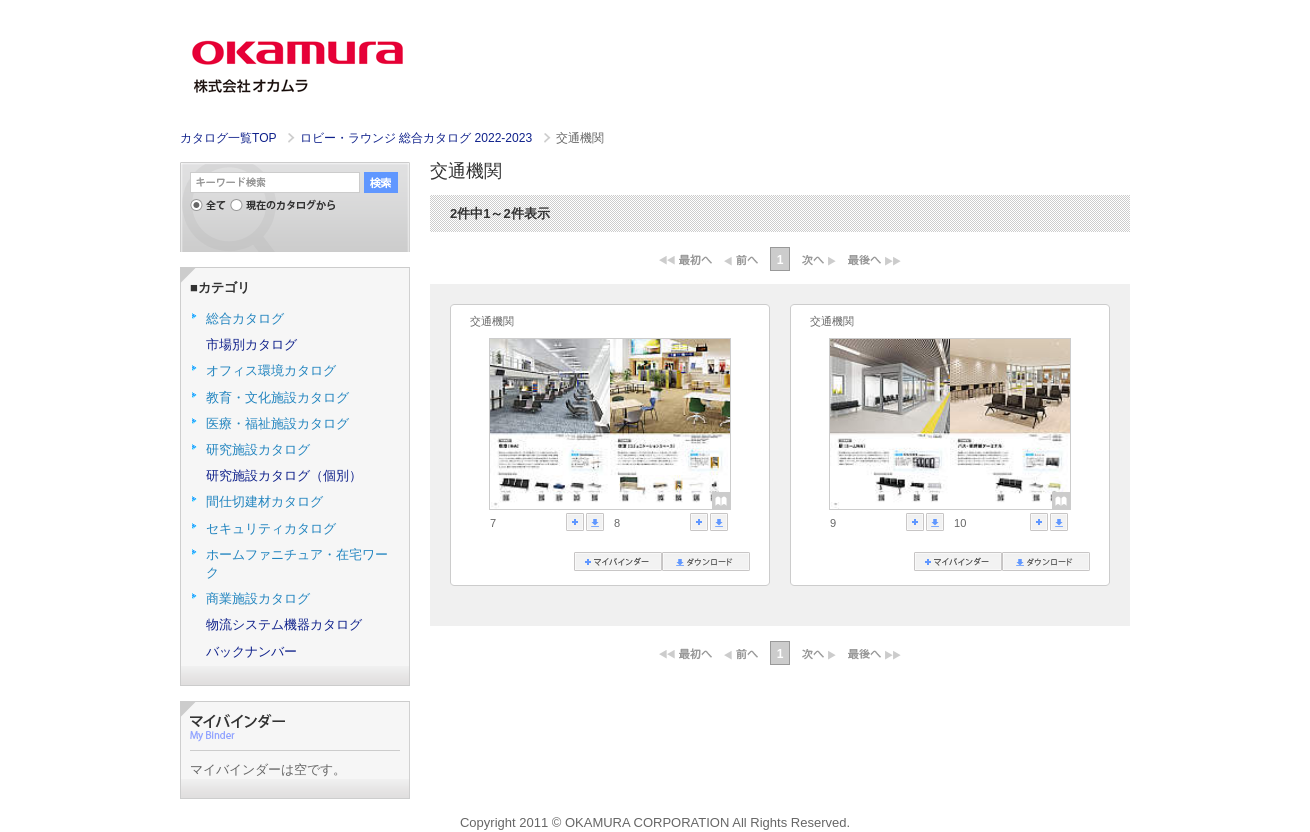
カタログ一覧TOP (228, 138)
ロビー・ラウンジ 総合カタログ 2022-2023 (418, 138)
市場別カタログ (251, 344)
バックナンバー (251, 651)
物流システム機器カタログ (284, 624)
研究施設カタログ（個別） (284, 475)
